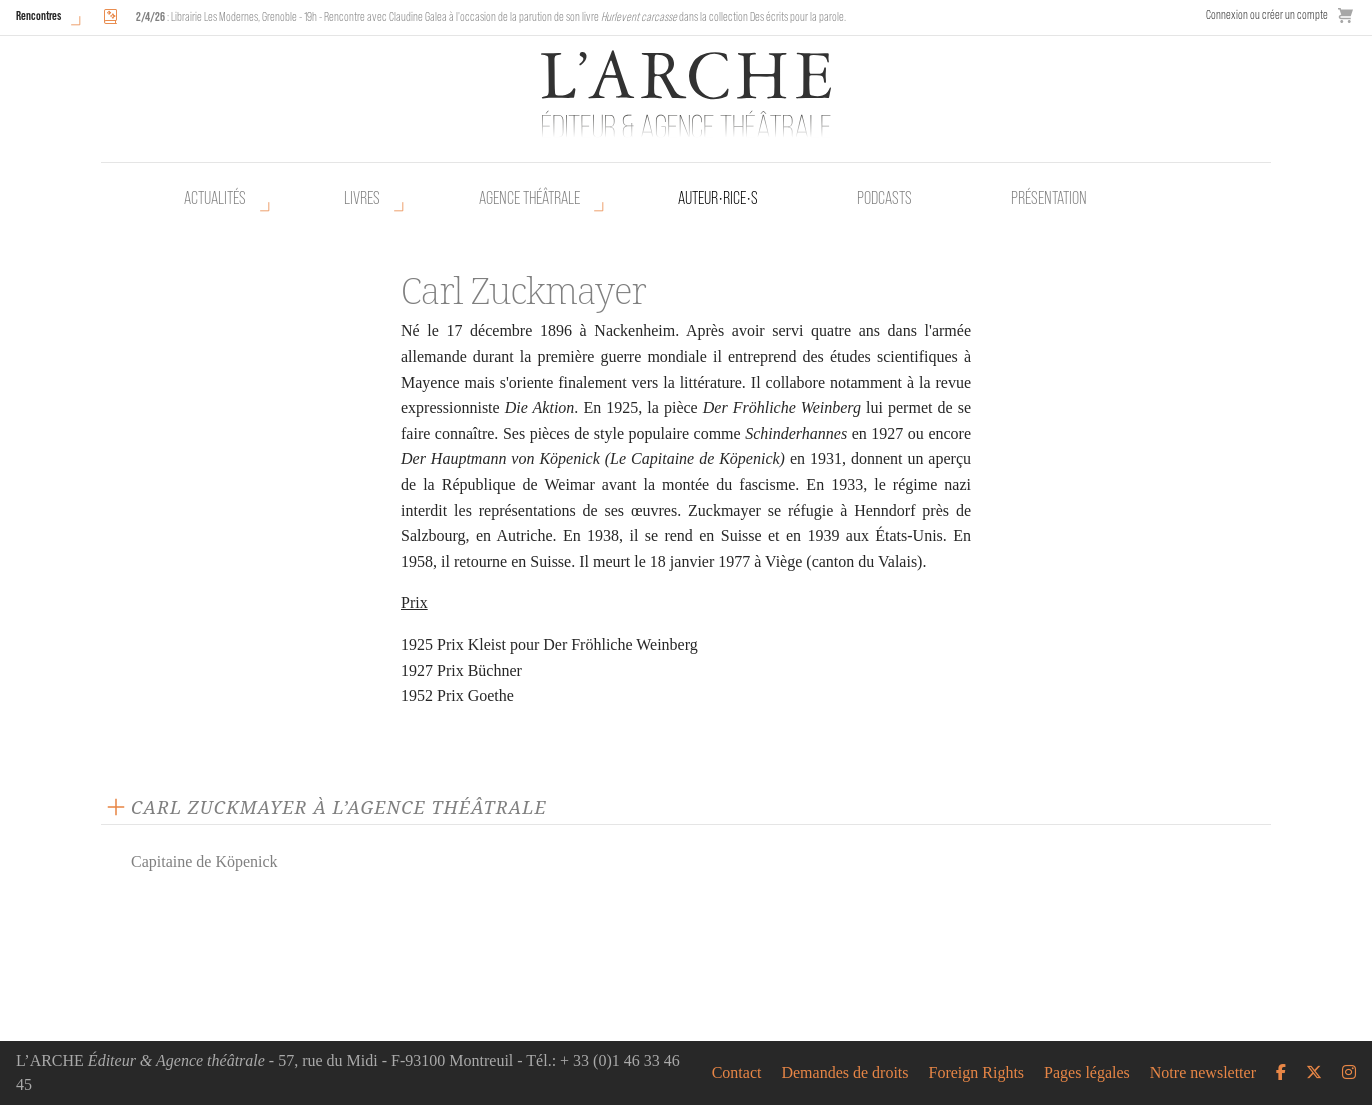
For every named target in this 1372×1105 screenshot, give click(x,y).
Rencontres (38, 15)
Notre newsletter (1203, 1073)
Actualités (215, 198)
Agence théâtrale (529, 198)
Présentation (1049, 198)
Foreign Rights (977, 1073)
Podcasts (884, 198)
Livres (362, 198)
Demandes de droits (844, 1073)
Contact (737, 1073)
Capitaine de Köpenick (204, 861)
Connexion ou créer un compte (1267, 14)
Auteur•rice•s (718, 198)
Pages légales (1087, 1073)
